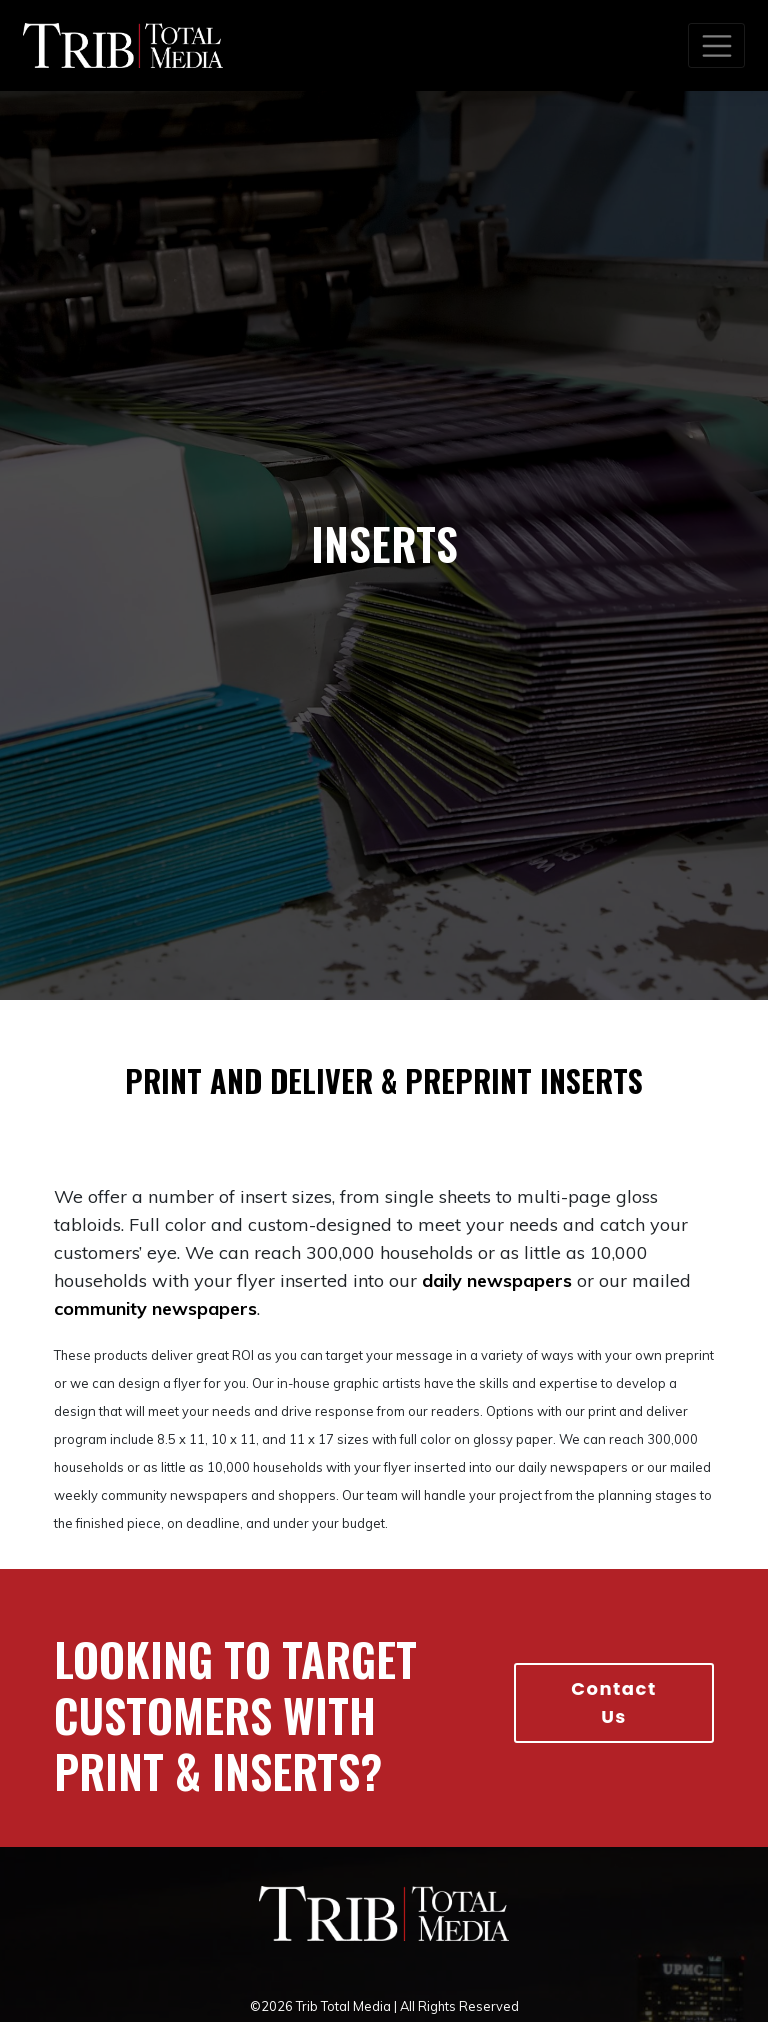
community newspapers (155, 1308)
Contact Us (614, 1702)
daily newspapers (497, 1280)
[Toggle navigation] (716, 45)
